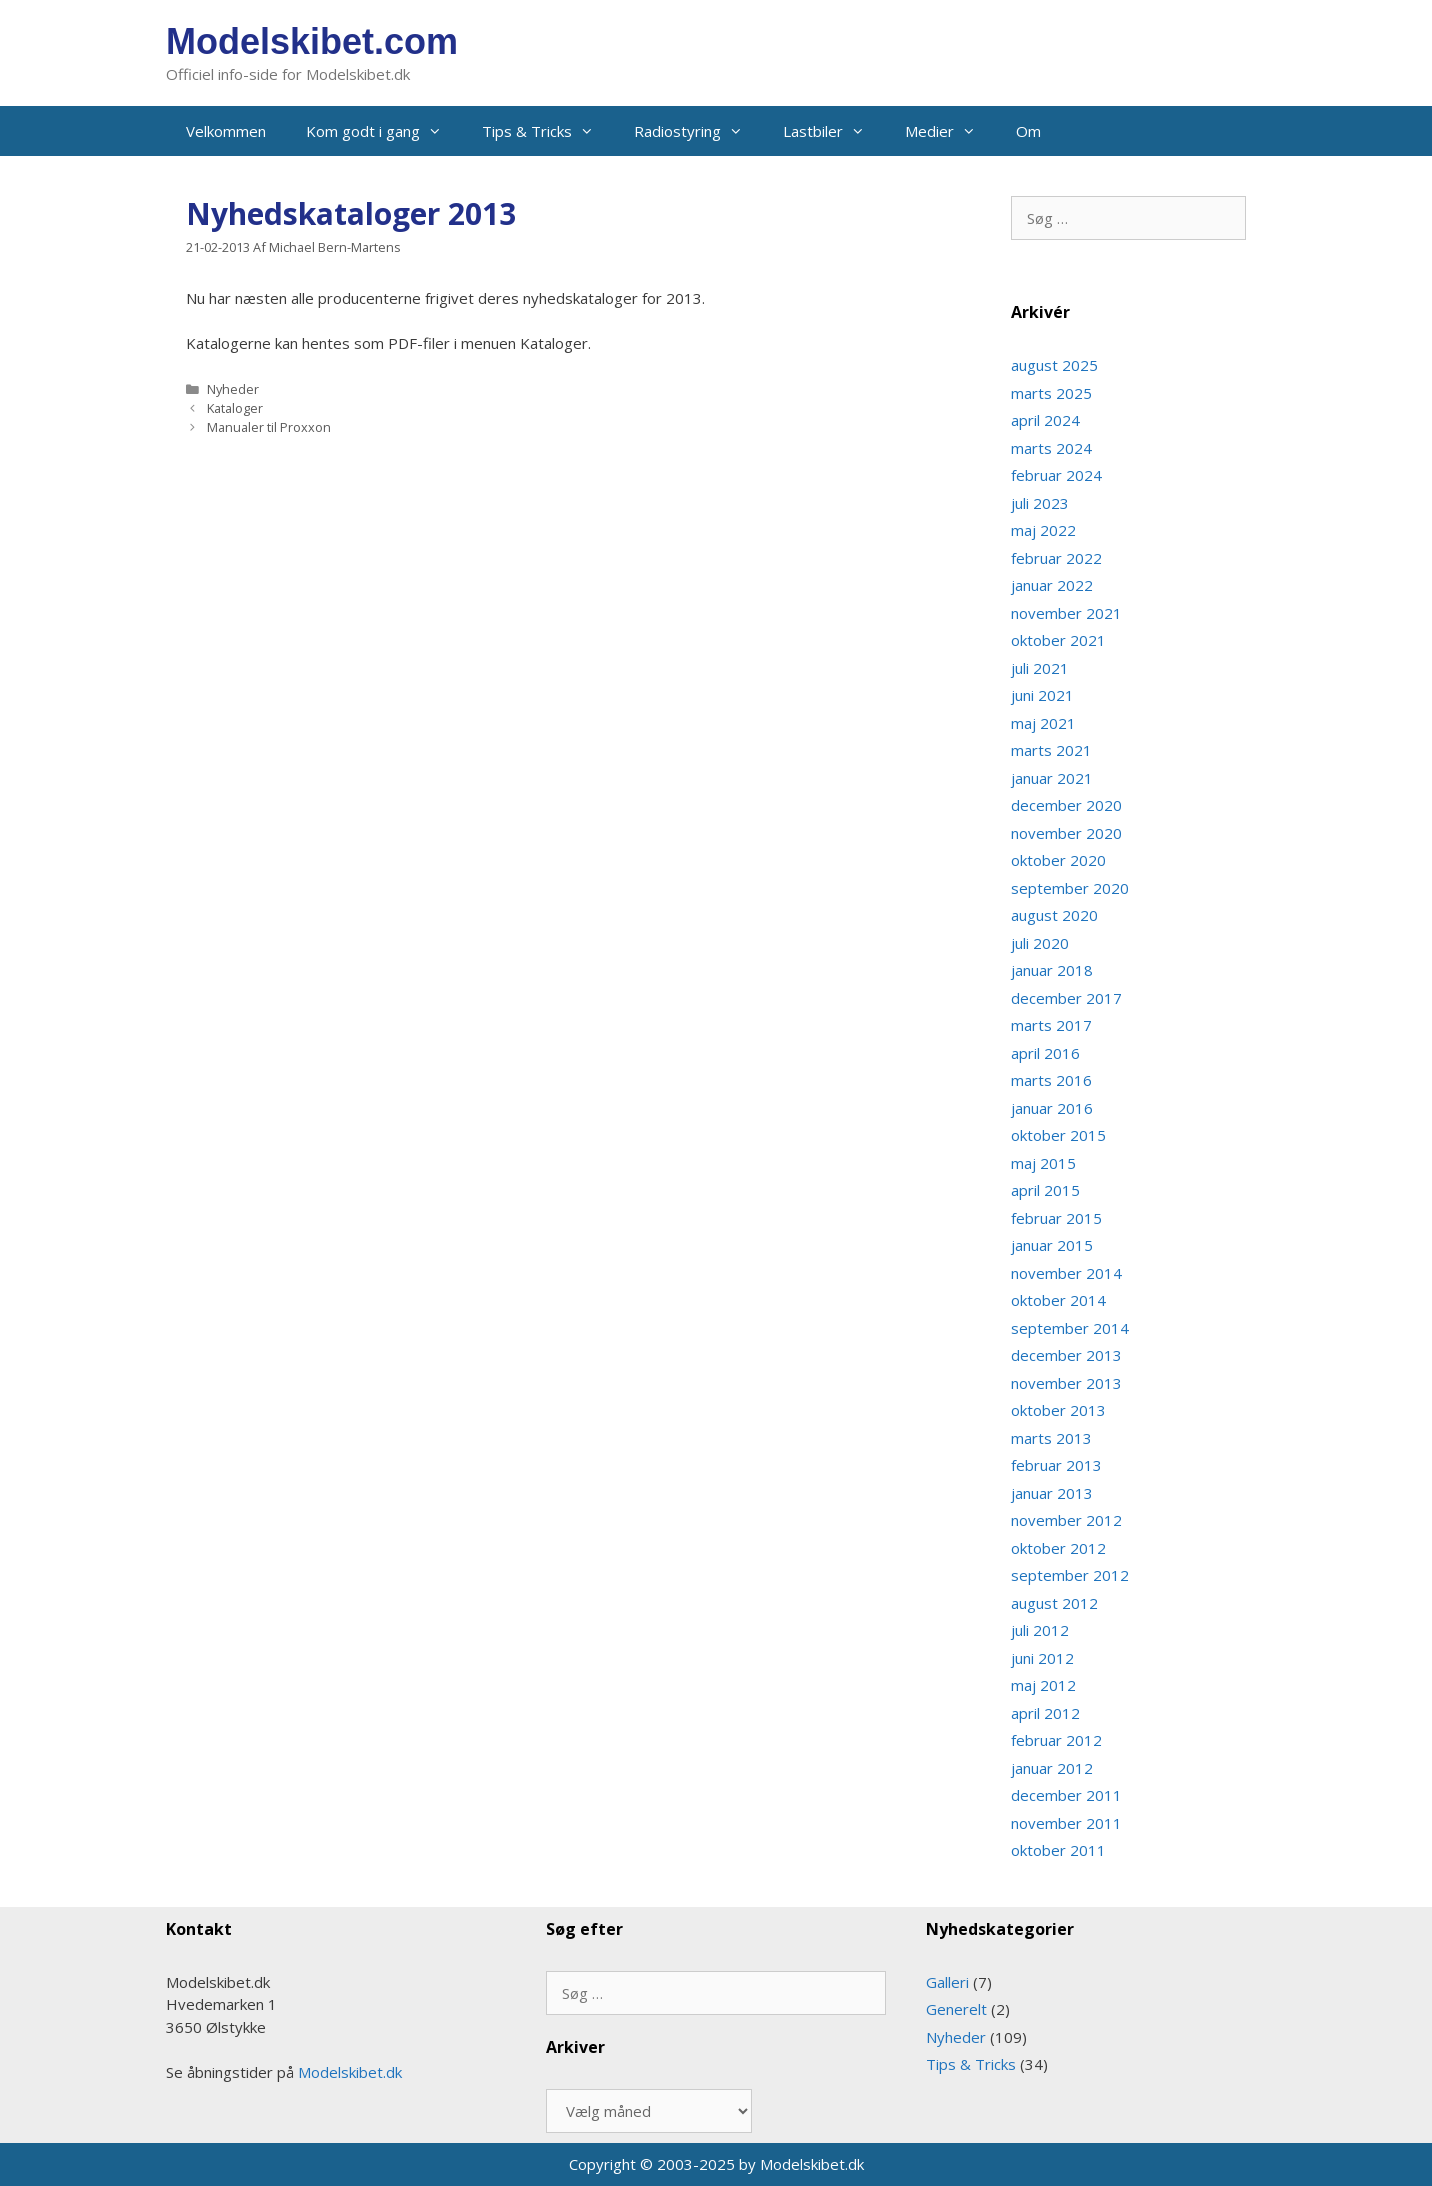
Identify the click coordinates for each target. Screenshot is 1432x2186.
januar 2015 (1052, 1245)
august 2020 (1054, 915)
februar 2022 (1056, 558)
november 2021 (1066, 613)
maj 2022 (1043, 530)
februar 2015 (1056, 1218)
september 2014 (1070, 1328)
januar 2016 (1052, 1108)
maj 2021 (1043, 723)
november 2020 (1066, 833)
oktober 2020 (1058, 860)
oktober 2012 (1058, 1548)
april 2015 (1045, 1190)
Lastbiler (834, 131)
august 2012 (1054, 1603)
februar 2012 (1056, 1740)
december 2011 (1066, 1795)
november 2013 (1066, 1383)
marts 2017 (1051, 1025)
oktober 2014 (1058, 1300)
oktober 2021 (1058, 640)
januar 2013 (1052, 1493)
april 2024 (1045, 420)
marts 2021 (1051, 750)
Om (1028, 131)
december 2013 (1066, 1355)
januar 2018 (1052, 970)
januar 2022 (1052, 585)
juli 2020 (1040, 943)
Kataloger (235, 408)
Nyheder (233, 389)
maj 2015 (1043, 1163)
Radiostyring (698, 131)
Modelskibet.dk (350, 2072)
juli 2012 (1040, 1630)
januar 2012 (1052, 1768)
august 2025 (1054, 365)
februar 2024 (1056, 475)
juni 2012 (1042, 1658)
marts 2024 (1051, 448)
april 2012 (1045, 1713)
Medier (950, 131)
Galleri (947, 1982)
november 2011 (1066, 1823)
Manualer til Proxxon (269, 427)
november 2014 (1066, 1273)
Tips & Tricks (548, 131)
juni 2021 (1042, 695)
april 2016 (1045, 1053)
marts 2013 (1051, 1438)
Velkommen (226, 131)
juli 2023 (1040, 503)
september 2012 (1070, 1575)
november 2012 (1066, 1520)
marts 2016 (1051, 1080)
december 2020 (1066, 805)
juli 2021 (1040, 668)
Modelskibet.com (312, 41)
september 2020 (1070, 888)
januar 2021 (1052, 778)
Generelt (956, 2009)
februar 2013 (1056, 1465)
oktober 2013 (1058, 1410)
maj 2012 (1043, 1685)
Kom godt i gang (384, 131)
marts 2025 (1051, 393)
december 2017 (1066, 998)
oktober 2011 (1058, 1850)
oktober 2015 (1058, 1135)
